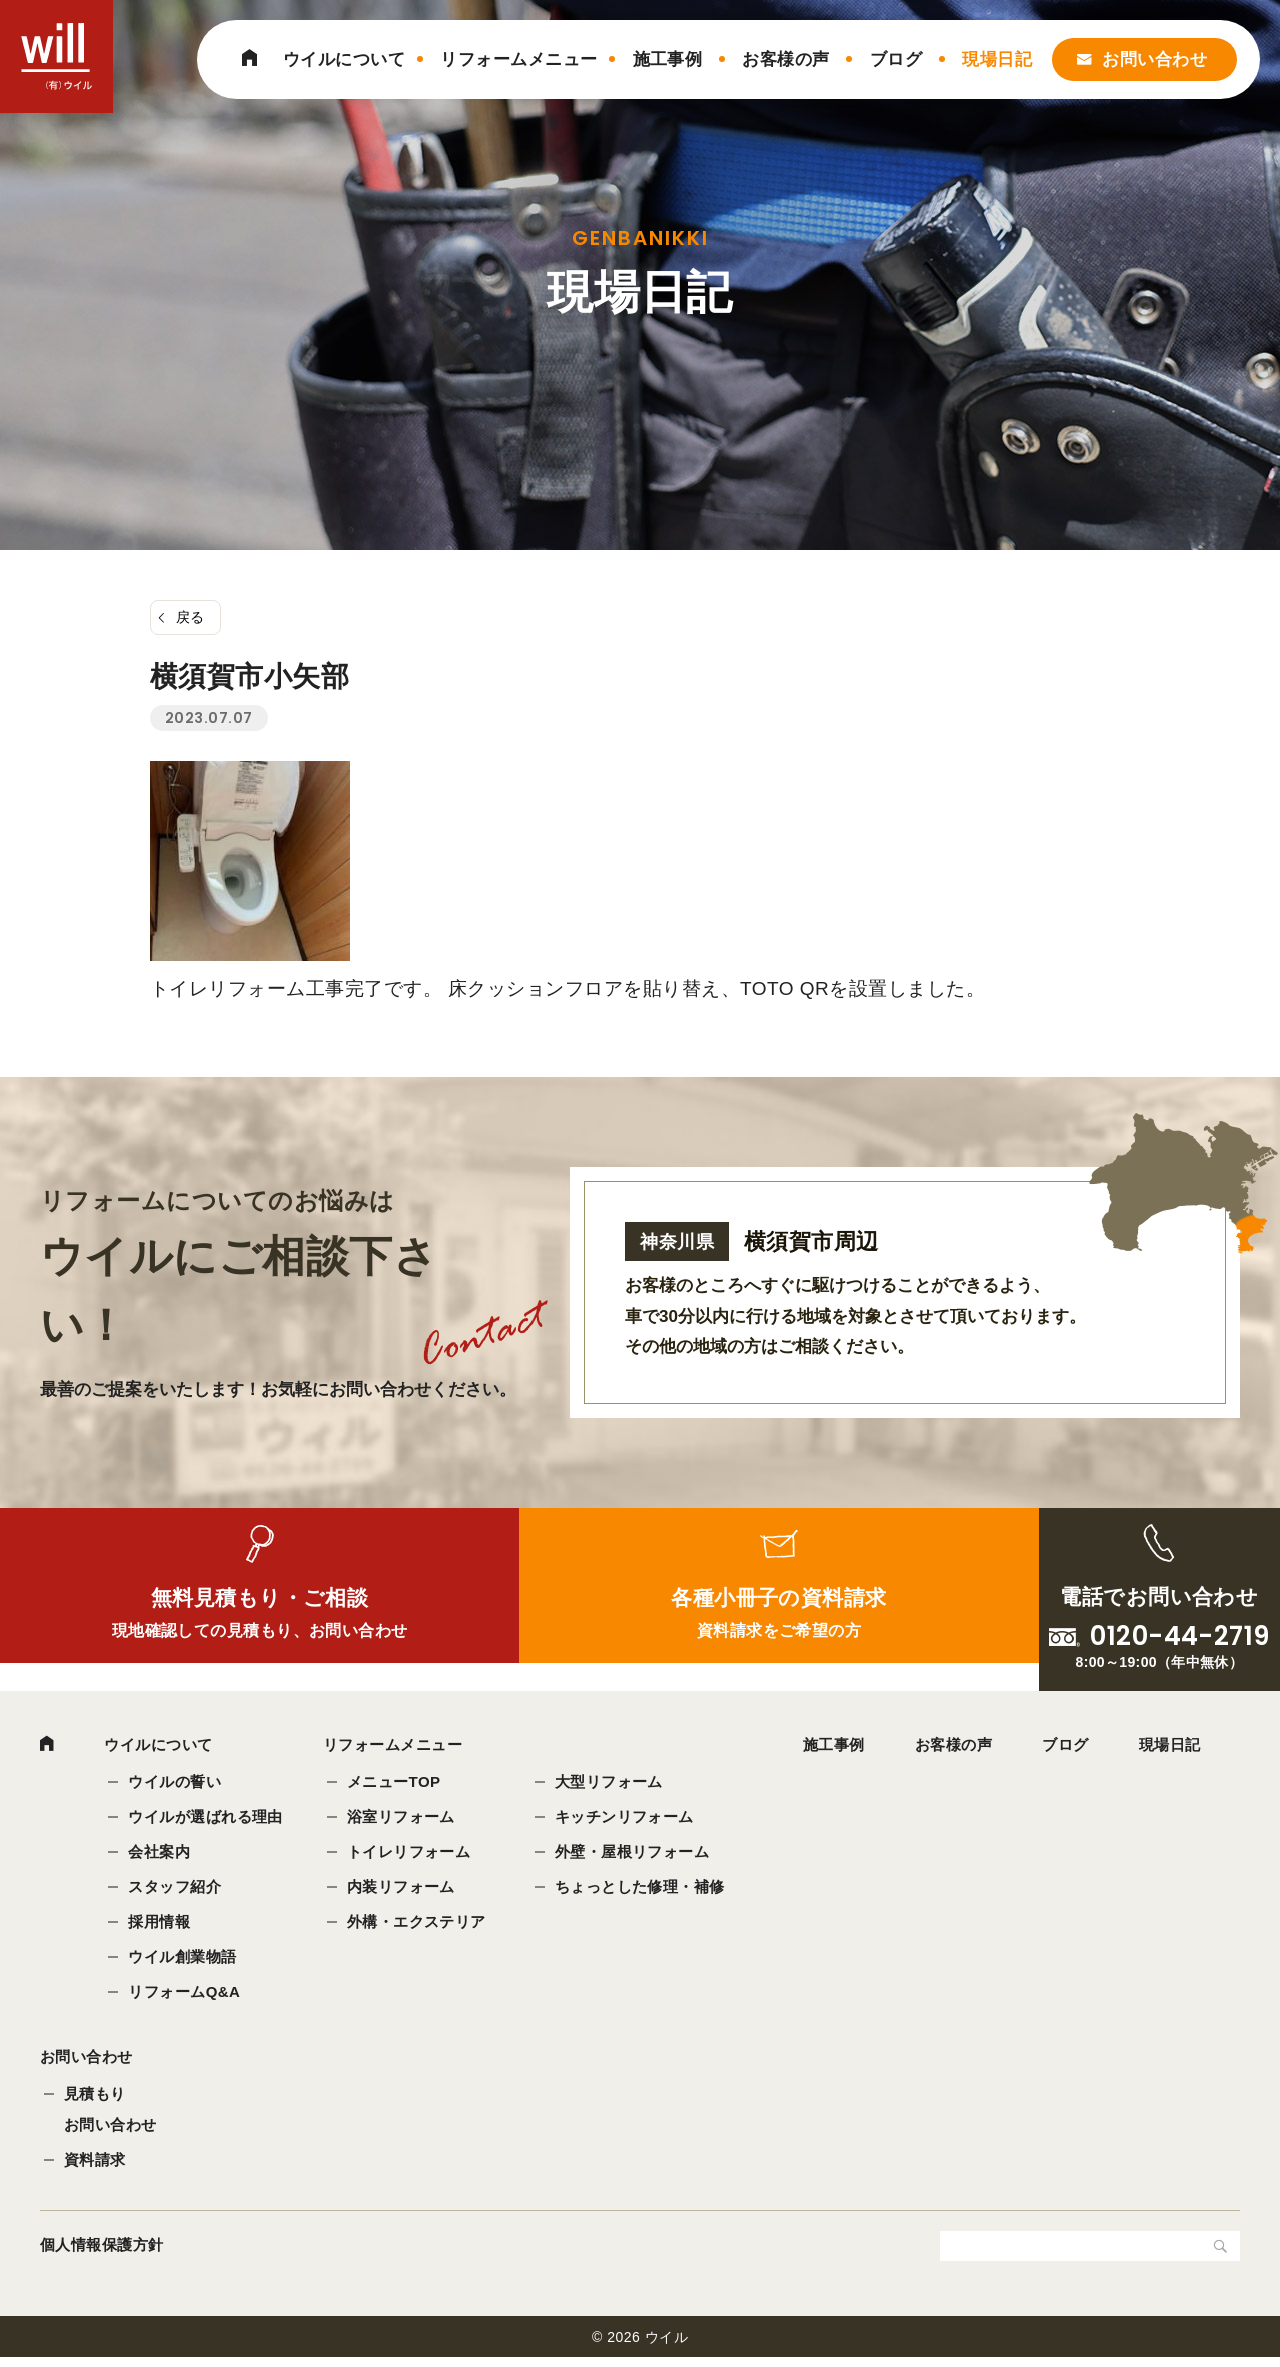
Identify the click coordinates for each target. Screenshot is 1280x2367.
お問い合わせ (1154, 59)
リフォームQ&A (185, 1992)
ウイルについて (344, 59)
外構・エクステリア (417, 1922)
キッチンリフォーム (625, 1818)
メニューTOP (395, 1783)
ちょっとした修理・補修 (641, 1888)
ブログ (896, 59)
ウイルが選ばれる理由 (206, 1818)
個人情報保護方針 (102, 2254)
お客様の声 (785, 59)
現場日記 (997, 59)
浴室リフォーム (402, 1818)
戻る (190, 617)
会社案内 (160, 1853)
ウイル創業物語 (183, 1957)
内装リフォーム (402, 1888)
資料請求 (95, 2169)
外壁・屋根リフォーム (633, 1853)
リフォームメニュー (518, 59)
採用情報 (160, 1922)
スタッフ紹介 (175, 1888)
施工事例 (668, 59)
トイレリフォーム (410, 1853)
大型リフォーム (610, 1783)
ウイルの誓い (175, 1783)
